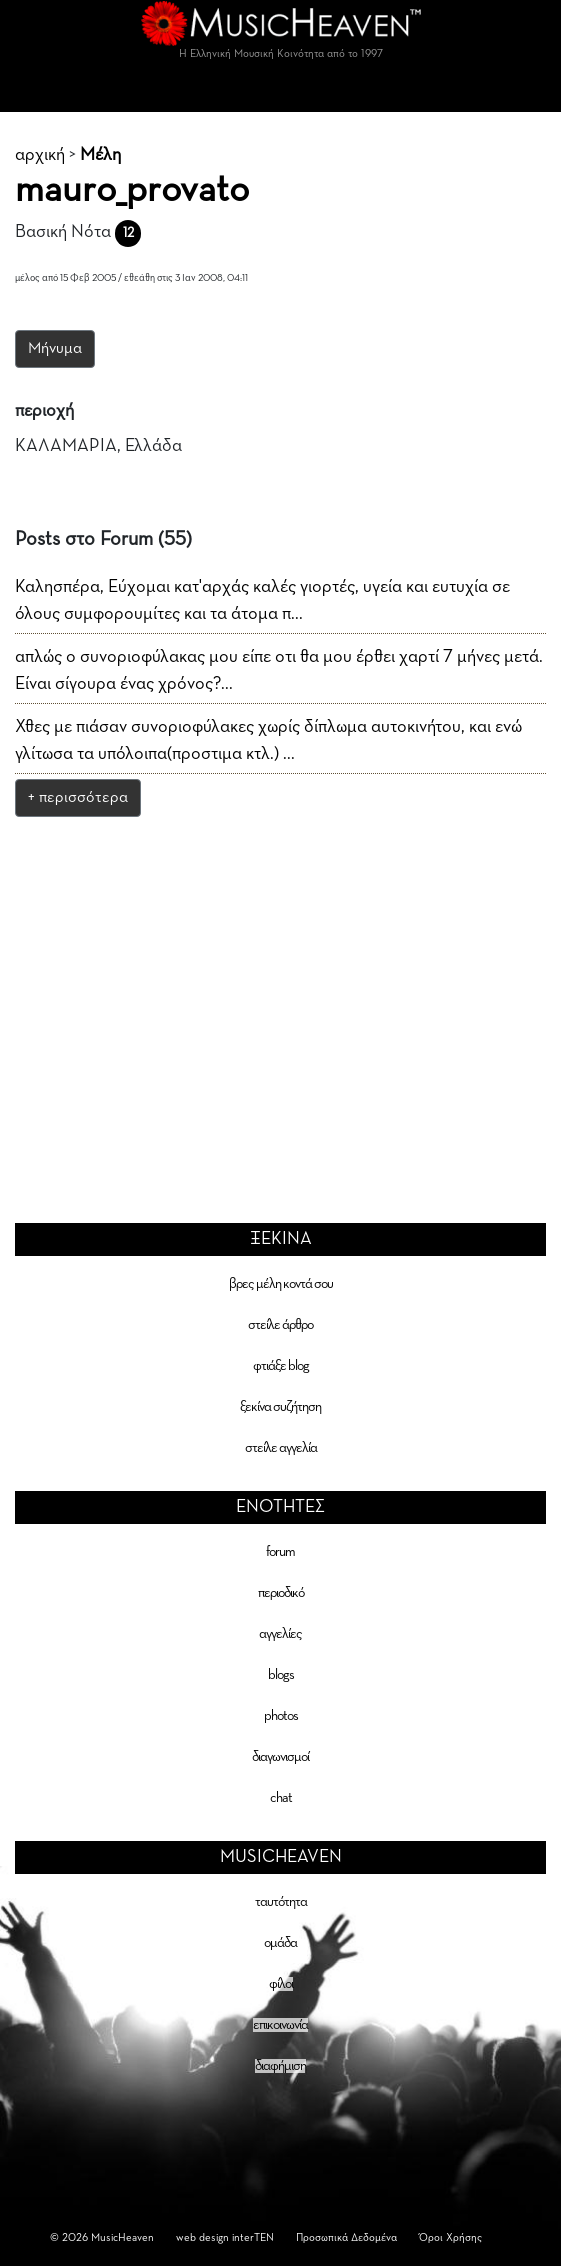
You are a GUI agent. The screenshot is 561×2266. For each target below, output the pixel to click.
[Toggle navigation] (281, 92)
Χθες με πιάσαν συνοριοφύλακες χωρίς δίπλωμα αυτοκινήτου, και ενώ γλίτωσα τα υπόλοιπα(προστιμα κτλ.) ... (268, 740)
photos (281, 1716)
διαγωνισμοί (280, 1757)
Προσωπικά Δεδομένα (346, 2237)
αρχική (40, 155)
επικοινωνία (280, 2025)
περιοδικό (281, 1593)
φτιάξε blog (281, 1366)
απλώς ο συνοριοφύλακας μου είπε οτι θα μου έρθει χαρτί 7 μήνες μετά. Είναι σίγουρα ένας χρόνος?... (279, 670)
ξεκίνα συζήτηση (280, 1407)
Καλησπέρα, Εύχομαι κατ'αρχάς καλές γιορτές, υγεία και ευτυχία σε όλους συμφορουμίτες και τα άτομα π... (262, 600)
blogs (281, 1675)
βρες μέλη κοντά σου (281, 1284)
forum (280, 1552)
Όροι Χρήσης (450, 2237)
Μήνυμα (55, 349)
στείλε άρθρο (280, 1325)
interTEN (253, 2237)
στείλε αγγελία (281, 1448)
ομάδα (280, 1943)
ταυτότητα (281, 1902)
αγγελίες (280, 1634)
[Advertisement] (281, 982)
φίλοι (281, 1984)
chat (281, 1798)
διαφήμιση (280, 2066)
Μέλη (100, 155)
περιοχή (44, 411)
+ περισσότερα (78, 798)
